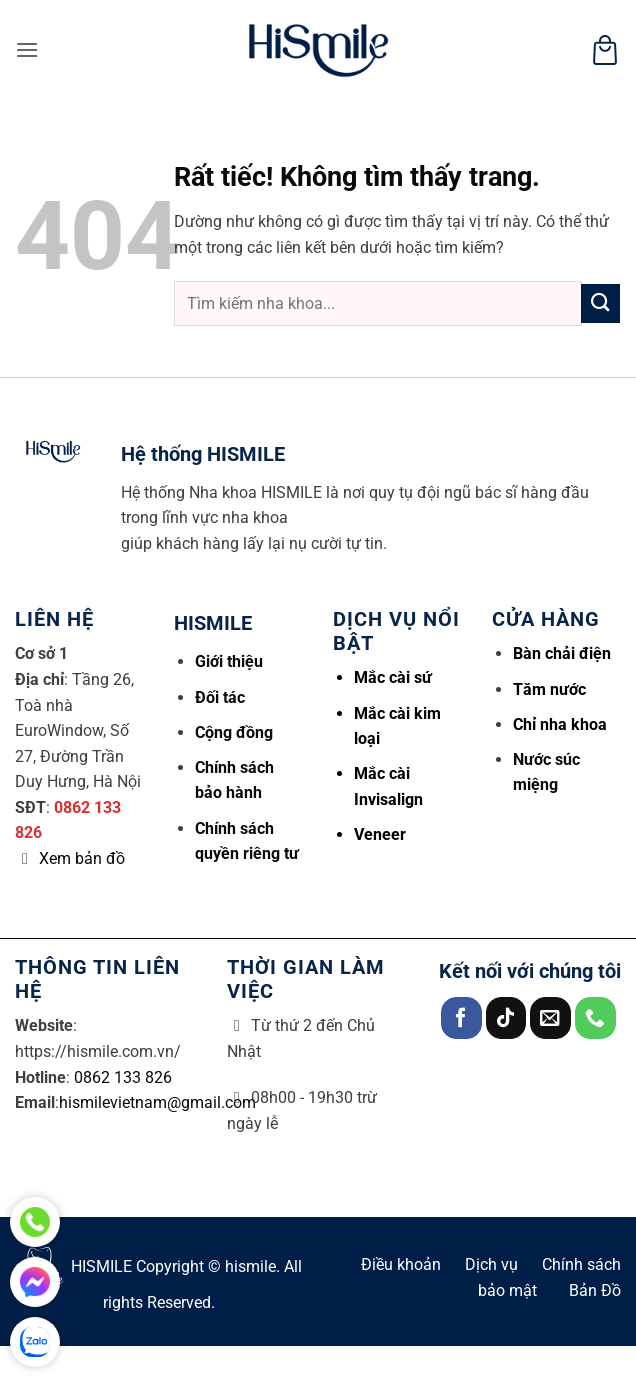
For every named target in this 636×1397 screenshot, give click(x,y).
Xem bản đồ (82, 858)
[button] (27, 49)
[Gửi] (600, 303)
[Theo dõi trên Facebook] (461, 1017)
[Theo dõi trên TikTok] (506, 1017)
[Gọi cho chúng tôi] (595, 1017)
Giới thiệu (229, 661)
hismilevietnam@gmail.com (157, 1102)
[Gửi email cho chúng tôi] (550, 1017)
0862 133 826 (123, 1077)
